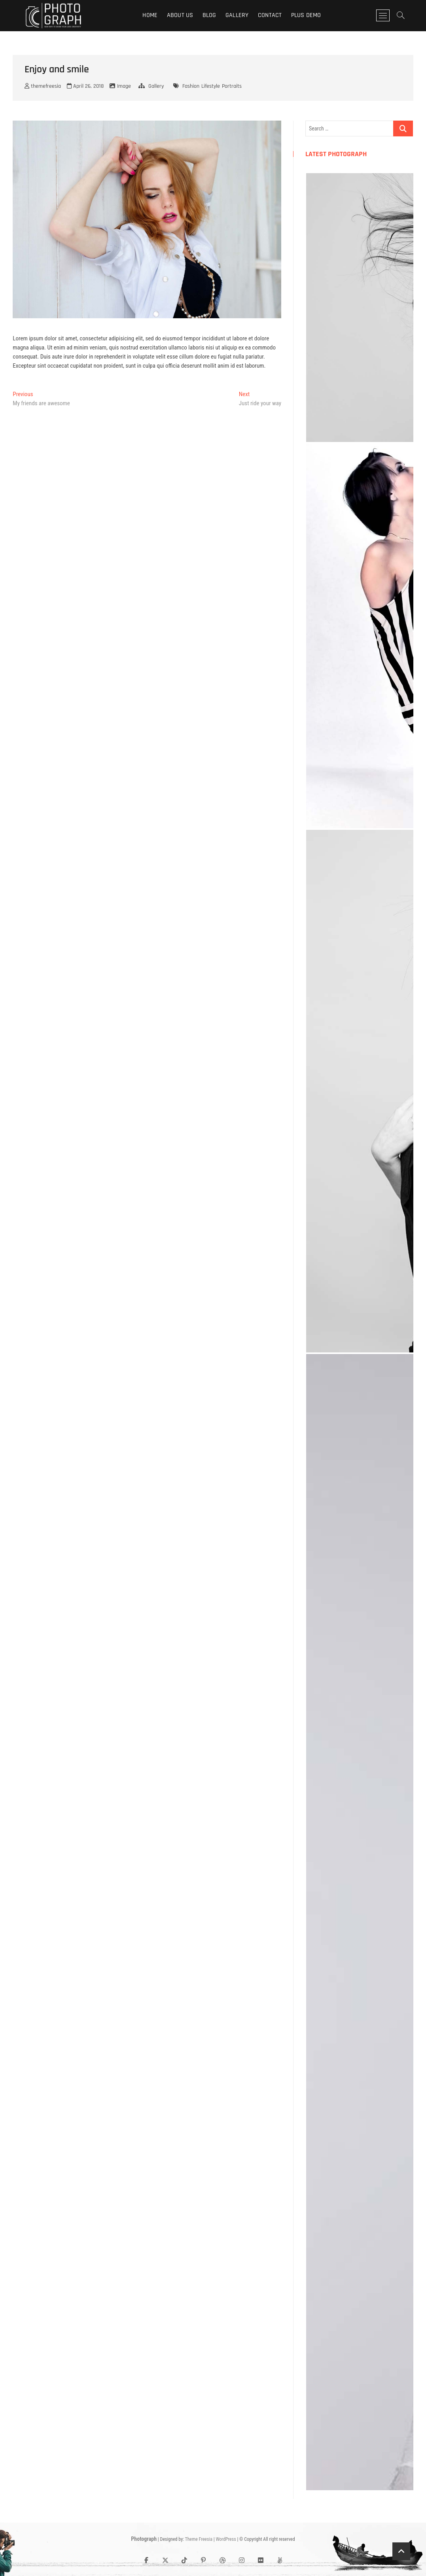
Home (149, 15)
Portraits (232, 86)
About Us (180, 15)
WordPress (226, 2539)
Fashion (190, 86)
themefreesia (43, 86)
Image (124, 86)
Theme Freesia (198, 2539)
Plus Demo (306, 15)
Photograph (144, 2539)
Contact (270, 15)
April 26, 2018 (85, 86)
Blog (209, 15)
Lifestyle (210, 86)
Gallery (236, 15)
